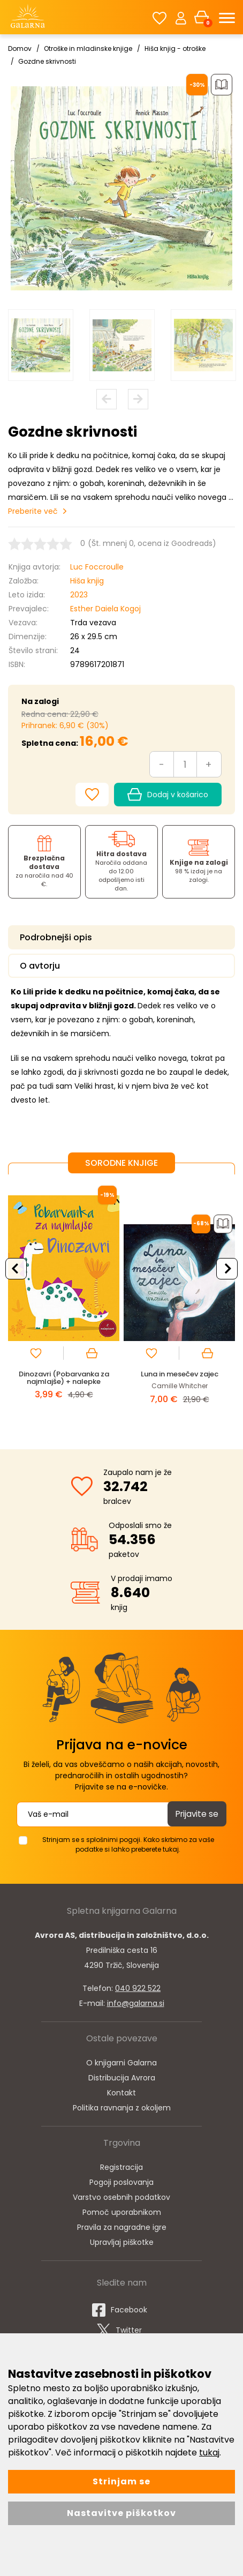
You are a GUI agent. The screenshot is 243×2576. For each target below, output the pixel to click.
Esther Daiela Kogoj (105, 608)
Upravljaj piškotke (122, 2242)
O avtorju (40, 966)
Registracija (121, 2167)
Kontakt (121, 2092)
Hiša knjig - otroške (175, 48)
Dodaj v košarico (167, 794)
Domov (20, 48)
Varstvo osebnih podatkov (121, 2197)
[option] (40, 345)
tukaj (209, 2452)
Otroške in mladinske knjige (88, 48)
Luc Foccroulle (97, 566)
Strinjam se (121, 2481)
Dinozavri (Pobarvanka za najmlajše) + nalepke (64, 1378)
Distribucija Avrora (121, 2077)
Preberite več (33, 511)
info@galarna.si (135, 2003)
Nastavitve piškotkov (121, 2513)
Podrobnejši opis (56, 937)
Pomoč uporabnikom (121, 2212)
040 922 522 (138, 1988)
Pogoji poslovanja (121, 2182)
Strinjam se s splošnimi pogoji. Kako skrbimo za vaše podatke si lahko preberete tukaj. (128, 1844)
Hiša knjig (87, 580)
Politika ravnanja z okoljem (122, 2107)
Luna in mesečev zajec (179, 1374)
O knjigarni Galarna (121, 2062)
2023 (79, 594)
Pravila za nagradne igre (121, 2227)
